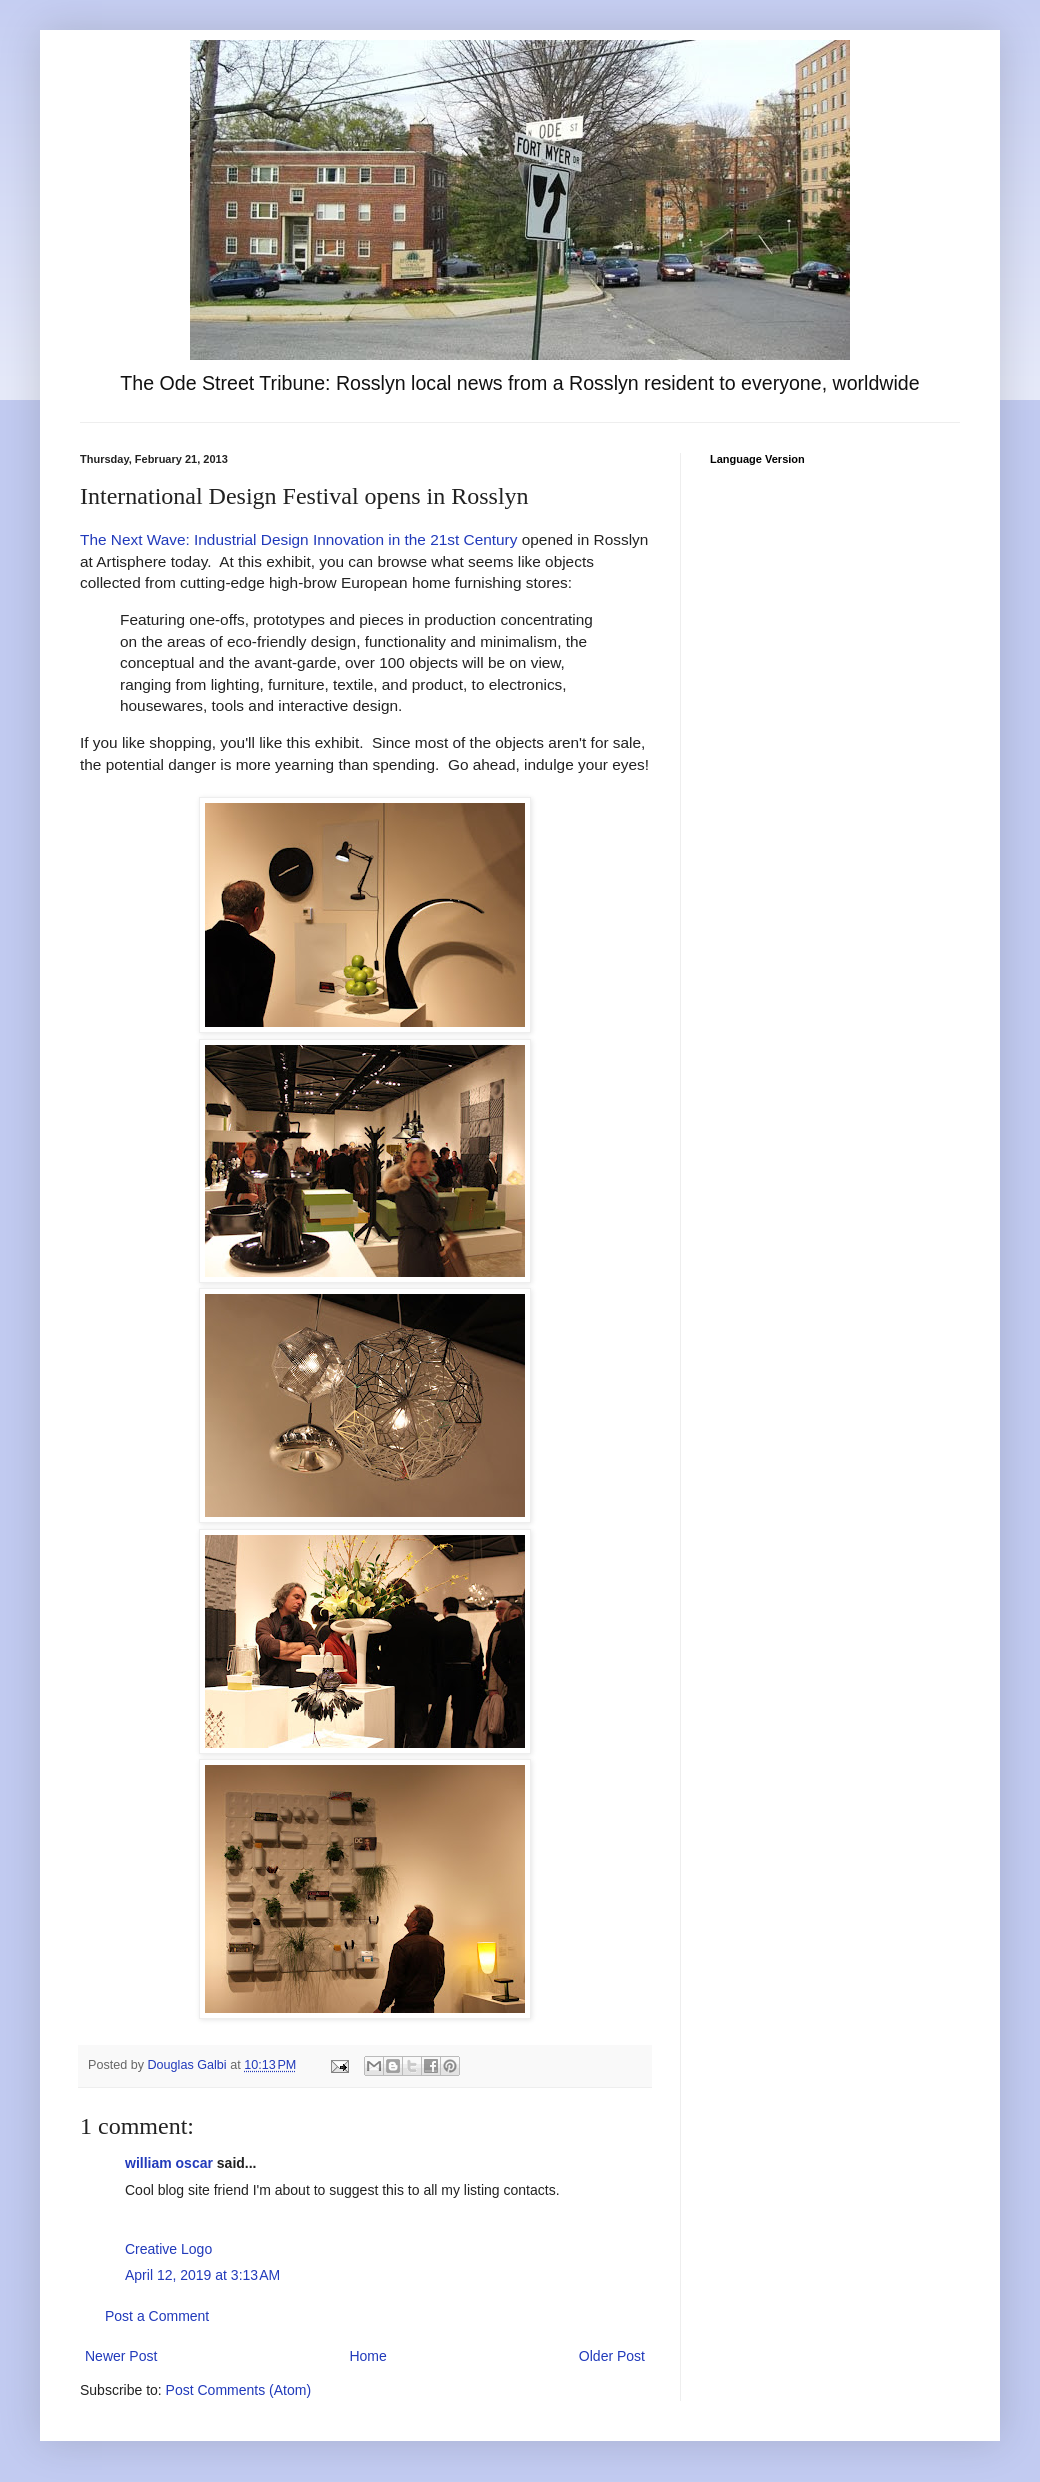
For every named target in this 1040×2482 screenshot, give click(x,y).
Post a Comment (157, 2316)
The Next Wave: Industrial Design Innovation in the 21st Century (298, 539)
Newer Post (121, 2356)
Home (367, 2356)
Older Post (612, 2356)
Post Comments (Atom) (238, 2390)
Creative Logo (168, 2249)
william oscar (169, 2163)
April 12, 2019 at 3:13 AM (202, 2275)
